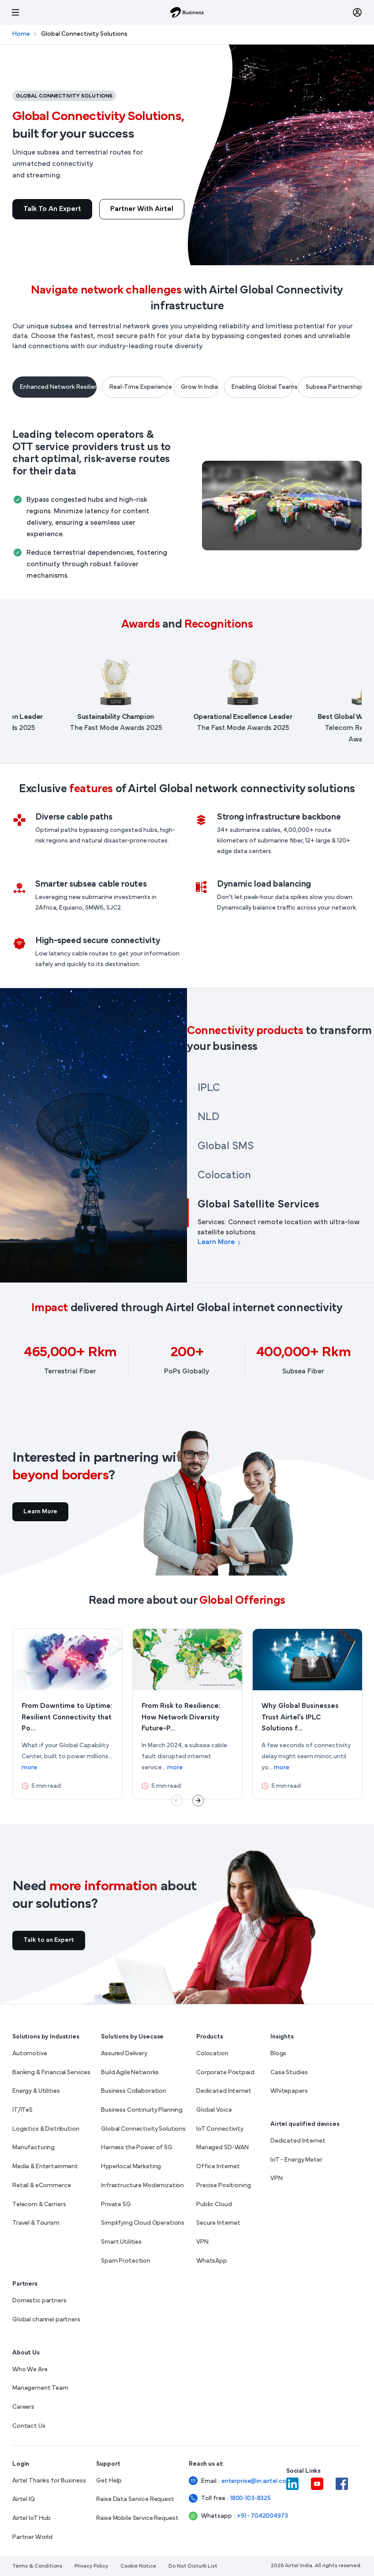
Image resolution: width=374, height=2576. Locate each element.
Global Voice (214, 2110)
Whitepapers (288, 2091)
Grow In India (199, 387)
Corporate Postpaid (225, 2073)
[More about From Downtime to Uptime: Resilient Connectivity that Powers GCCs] (67, 1713)
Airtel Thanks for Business (49, 2481)
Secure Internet (218, 2223)
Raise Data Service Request (135, 2499)
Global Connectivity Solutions (143, 2129)
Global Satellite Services (258, 1205)
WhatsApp (211, 2261)
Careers (23, 2407)
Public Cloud (214, 2204)
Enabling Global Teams (262, 387)
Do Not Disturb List (192, 2566)
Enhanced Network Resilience (58, 387)
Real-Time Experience (138, 387)
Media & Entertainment (45, 2167)
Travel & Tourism (36, 2223)
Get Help (109, 2481)
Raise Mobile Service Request (137, 2518)
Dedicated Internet (223, 2091)
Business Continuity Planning (142, 2110)
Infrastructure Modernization (142, 2186)
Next (198, 1800)
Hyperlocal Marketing (131, 2167)
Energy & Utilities (36, 2091)
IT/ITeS (22, 2110)
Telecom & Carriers (39, 2204)
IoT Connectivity (219, 2129)
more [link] (29, 1768)
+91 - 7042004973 (254, 2516)
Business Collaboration (133, 2091)
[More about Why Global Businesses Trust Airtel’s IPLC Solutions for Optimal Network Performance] (307, 1713)
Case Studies (288, 2073)
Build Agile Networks (130, 2073)
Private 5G (116, 2204)
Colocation (224, 1176)
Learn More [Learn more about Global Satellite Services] (220, 1242)
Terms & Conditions (37, 2566)
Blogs (278, 2054)
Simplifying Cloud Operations (142, 2223)
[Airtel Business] (187, 12)
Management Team (40, 2388)
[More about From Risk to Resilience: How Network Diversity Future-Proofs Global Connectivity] (187, 1713)
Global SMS (226, 1146)
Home (21, 34)
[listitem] (127, 696)
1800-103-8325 (250, 2498)
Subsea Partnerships (334, 387)
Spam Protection (125, 2261)
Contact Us (28, 2426)
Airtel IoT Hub (31, 2518)
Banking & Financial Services (51, 2073)
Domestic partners (39, 2301)
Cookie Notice (138, 2566)
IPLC (209, 1088)
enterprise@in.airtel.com (246, 2481)
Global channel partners (46, 2320)
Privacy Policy (91, 2566)
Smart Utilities (121, 2242)
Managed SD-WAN (222, 2148)
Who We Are (30, 2370)
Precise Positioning (223, 2186)
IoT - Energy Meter (296, 2160)
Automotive (29, 2054)
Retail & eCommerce (41, 2186)
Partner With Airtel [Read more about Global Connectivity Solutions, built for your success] (141, 209)
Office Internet (218, 2167)
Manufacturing (33, 2148)
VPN (202, 2242)
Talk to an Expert (52, 209)
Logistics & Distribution (45, 2129)
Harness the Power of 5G (136, 2148)
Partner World (32, 2537)
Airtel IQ (23, 2499)
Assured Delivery (124, 2054)
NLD (208, 1117)
